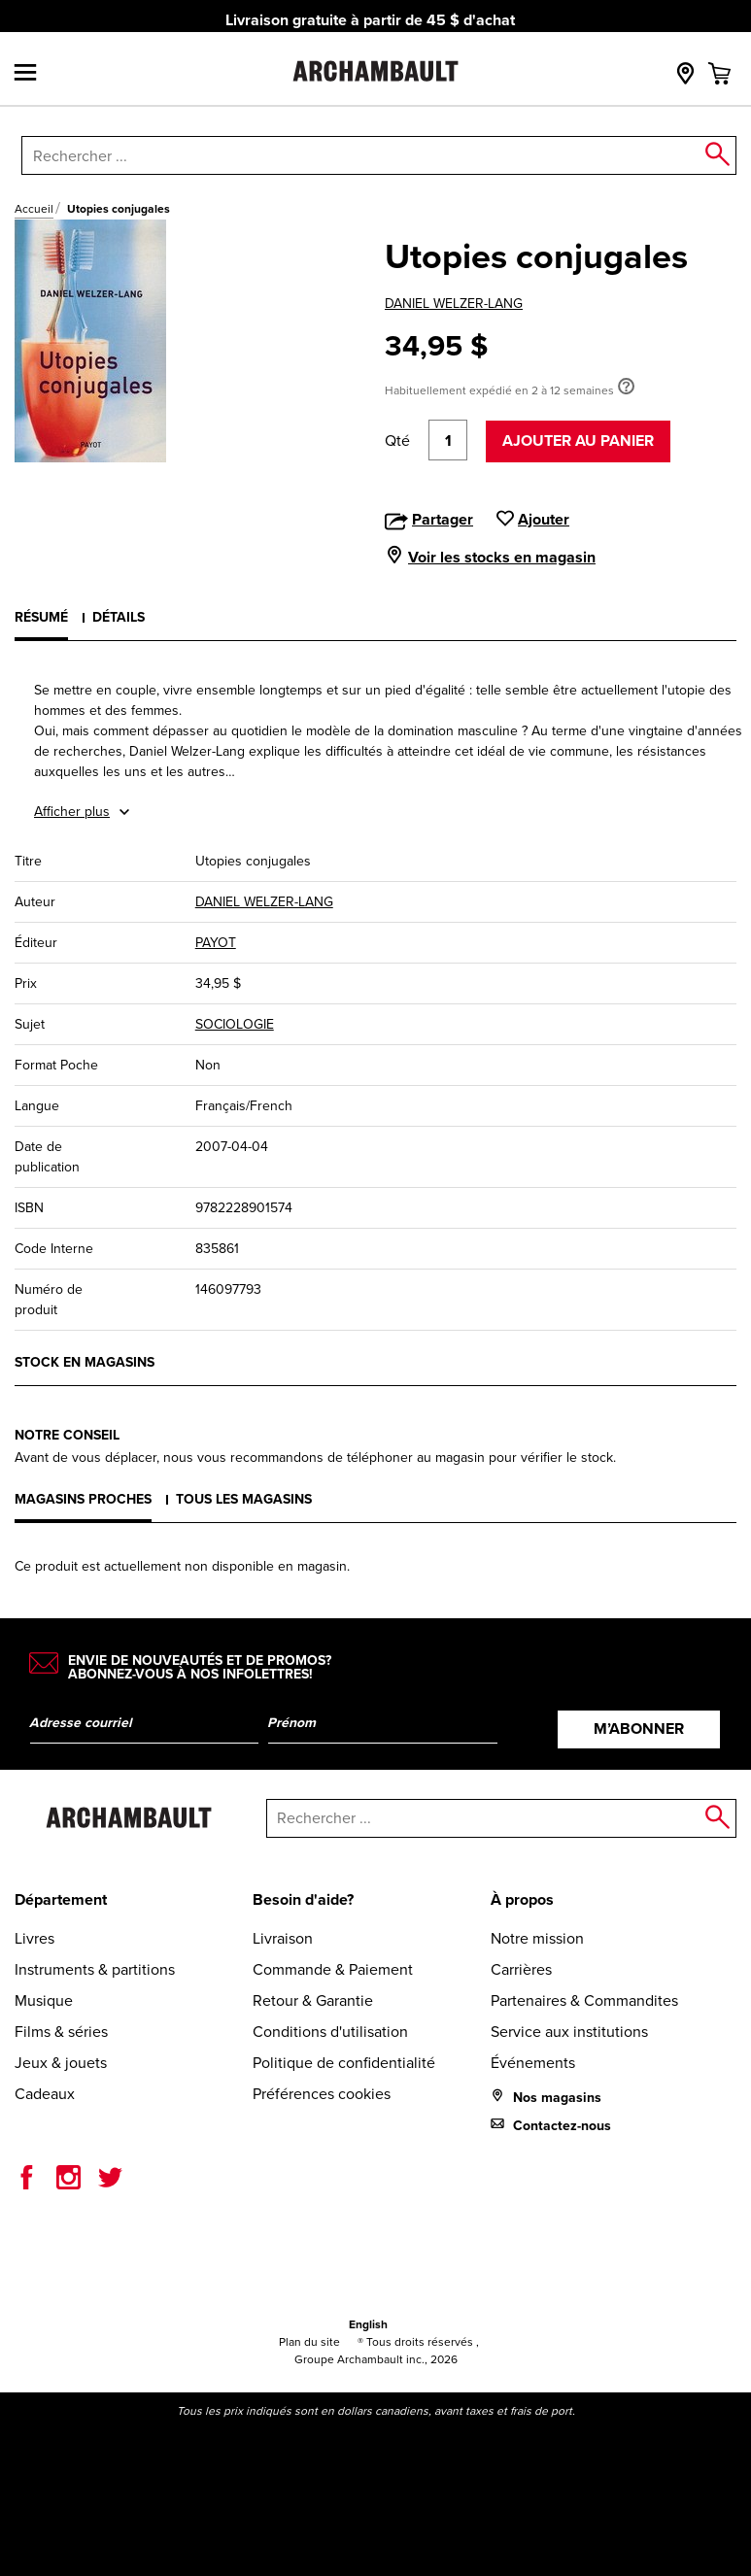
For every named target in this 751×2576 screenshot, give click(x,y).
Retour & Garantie (313, 2000)
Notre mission (537, 1938)
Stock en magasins (84, 1362)
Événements (533, 2062)
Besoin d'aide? (303, 1899)
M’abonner (639, 1728)
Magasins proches (83, 1499)
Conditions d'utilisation (330, 2031)
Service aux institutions (569, 2031)
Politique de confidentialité (344, 2062)
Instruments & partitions (95, 1969)
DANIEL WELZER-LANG (454, 303)
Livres (34, 1938)
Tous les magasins (244, 1499)
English (368, 2324)
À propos (522, 1899)
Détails (118, 617)
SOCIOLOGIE (234, 1024)
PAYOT (215, 942)
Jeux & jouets (61, 2062)
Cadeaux (45, 2094)
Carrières (521, 1969)
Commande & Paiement (333, 1969)
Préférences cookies (322, 2094)
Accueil (34, 209)
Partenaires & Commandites (584, 2000)
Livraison (283, 1938)
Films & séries (61, 2031)
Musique (44, 2000)
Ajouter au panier (578, 440)
